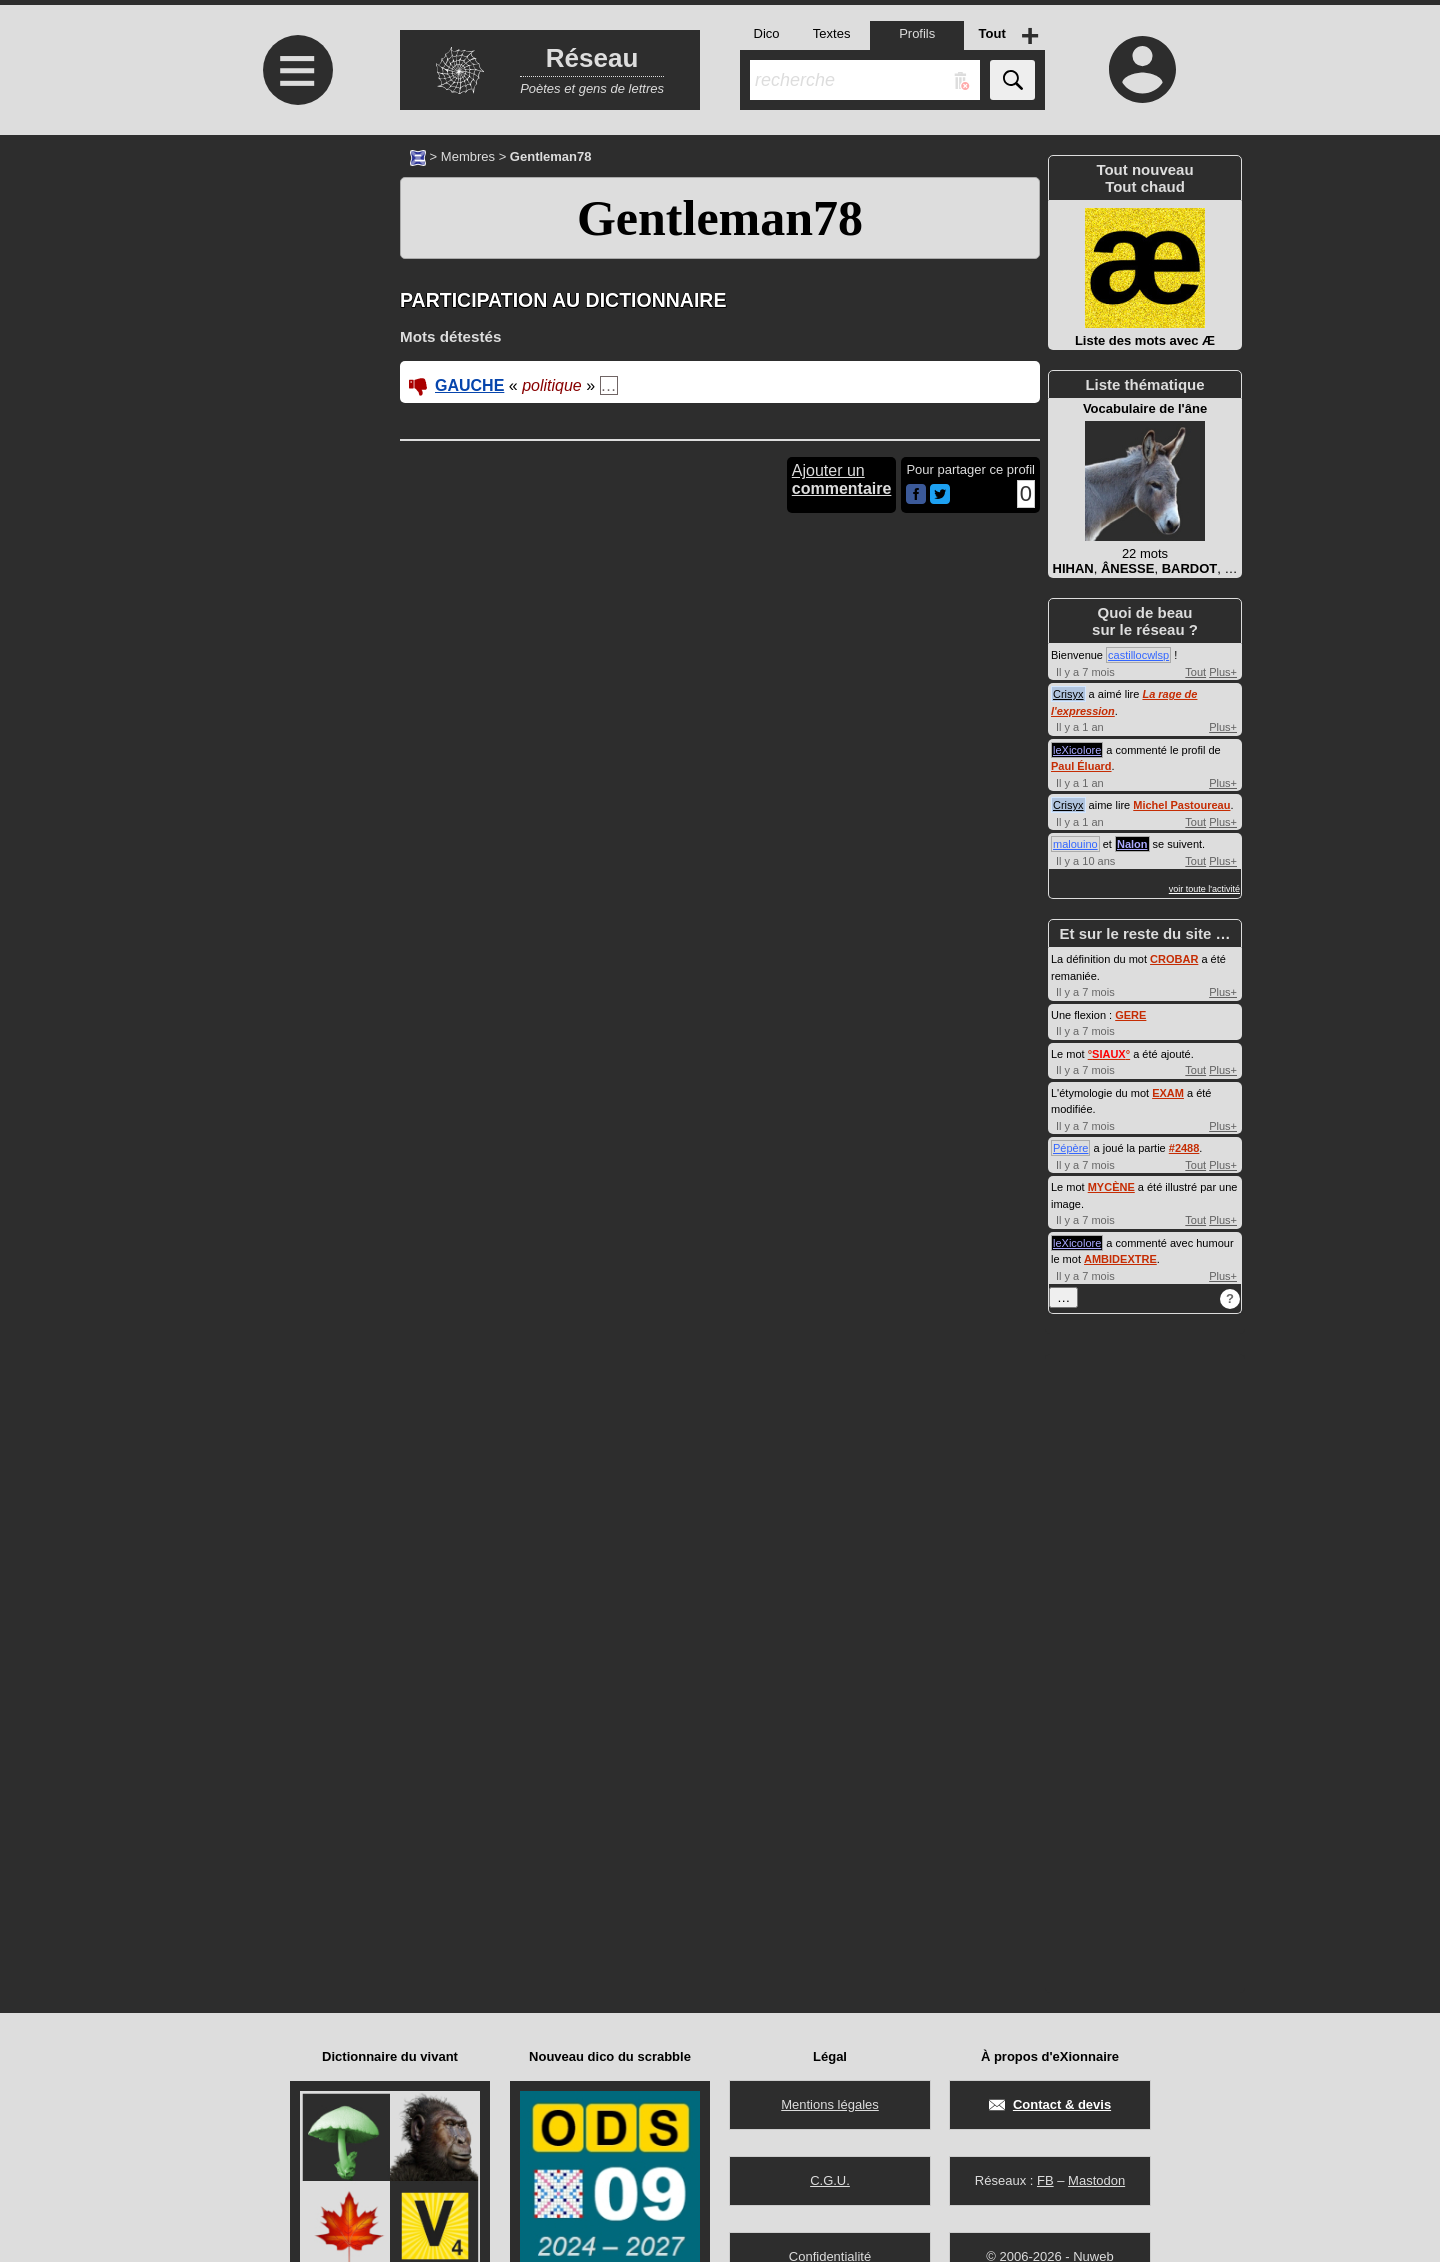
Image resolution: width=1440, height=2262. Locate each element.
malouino (1075, 844)
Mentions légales (830, 2104)
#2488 (1184, 1148)
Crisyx (1068, 694)
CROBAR (1174, 959)
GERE (1130, 1015)
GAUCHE (469, 385)
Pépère (1070, 1148)
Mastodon (1096, 2180)
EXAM (1168, 1093)
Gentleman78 (720, 218)
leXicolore (1077, 750)
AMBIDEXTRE (1120, 1259)
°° (1109, 1054)
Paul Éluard (1081, 766)
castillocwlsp (1138, 655)
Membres (468, 156)
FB (1045, 2180)
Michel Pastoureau (1181, 805)
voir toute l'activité (1204, 889)
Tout (1195, 672)
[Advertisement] (295, 302)
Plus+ (1223, 672)
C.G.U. (830, 2180)
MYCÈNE (1111, 1187)
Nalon (1132, 844)
